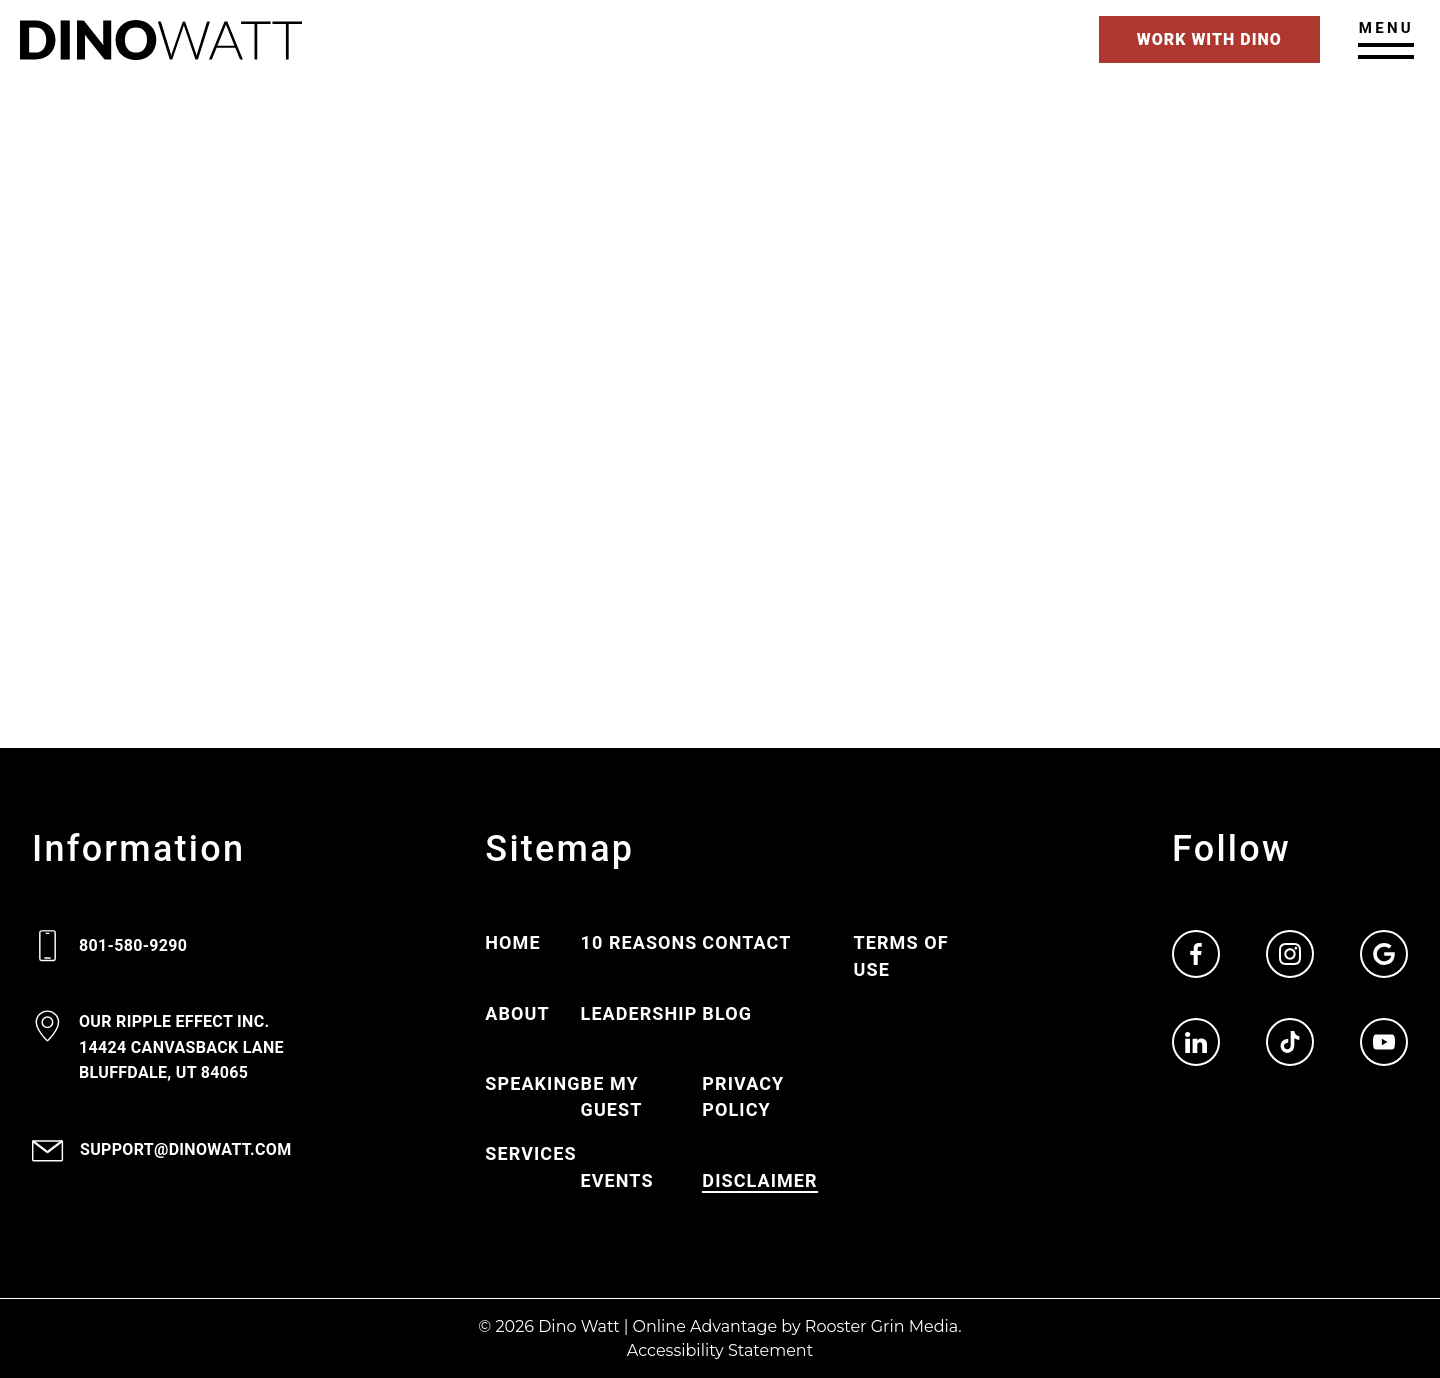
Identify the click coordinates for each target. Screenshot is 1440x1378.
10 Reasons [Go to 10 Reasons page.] (639, 942)
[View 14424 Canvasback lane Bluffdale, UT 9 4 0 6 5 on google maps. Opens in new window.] (181, 1048)
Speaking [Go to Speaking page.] (532, 1083)
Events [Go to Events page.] (617, 1180)
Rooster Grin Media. (883, 1326)
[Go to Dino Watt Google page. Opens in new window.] (1384, 954)
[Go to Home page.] (161, 40)
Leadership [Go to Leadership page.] (639, 1013)
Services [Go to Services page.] (530, 1153)
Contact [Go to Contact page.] (746, 942)
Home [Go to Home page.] (512, 942)
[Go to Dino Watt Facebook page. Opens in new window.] (1196, 954)
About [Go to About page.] (517, 1013)
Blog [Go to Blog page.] (727, 1013)
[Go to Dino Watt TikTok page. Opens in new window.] (1290, 1042)
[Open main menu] (1386, 39)
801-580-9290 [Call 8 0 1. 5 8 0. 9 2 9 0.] (133, 945)
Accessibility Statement (720, 1350)
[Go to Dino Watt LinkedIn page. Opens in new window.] (1196, 1042)
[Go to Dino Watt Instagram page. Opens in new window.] (1290, 954)
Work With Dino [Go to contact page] (1209, 39)
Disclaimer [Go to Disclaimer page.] (759, 1180)
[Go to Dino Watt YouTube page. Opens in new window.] (1384, 1042)
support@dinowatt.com (186, 1149)
